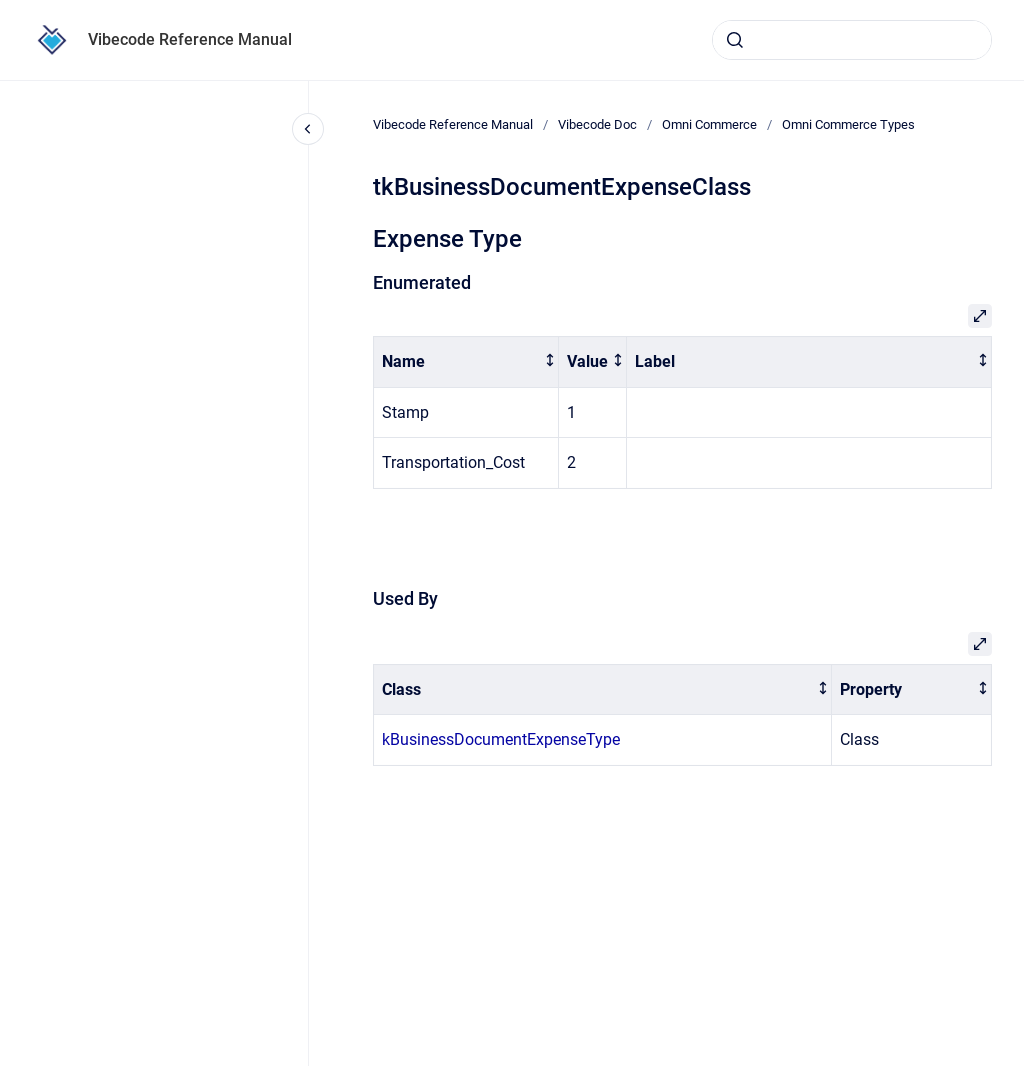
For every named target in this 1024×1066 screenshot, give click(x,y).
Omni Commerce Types (848, 124)
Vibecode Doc (597, 124)
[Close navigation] (308, 129)
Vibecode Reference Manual (190, 39)
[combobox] (852, 40)
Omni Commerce (709, 124)
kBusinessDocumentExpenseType (501, 739)
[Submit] (735, 40)
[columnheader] (466, 362)
